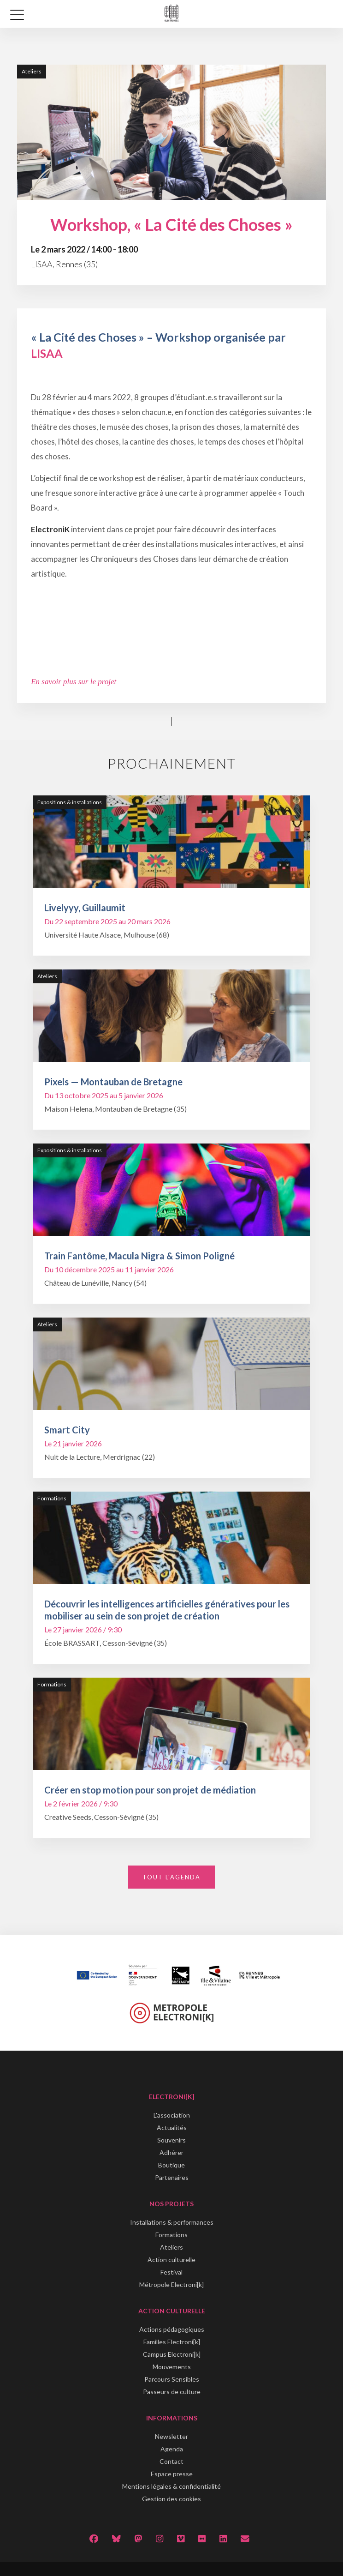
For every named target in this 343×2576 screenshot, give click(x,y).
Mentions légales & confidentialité (171, 2486)
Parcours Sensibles (171, 2379)
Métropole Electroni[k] (171, 2284)
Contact (171, 2461)
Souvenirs (171, 2140)
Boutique (171, 2165)
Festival (171, 2272)
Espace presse (172, 2474)
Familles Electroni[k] (171, 2342)
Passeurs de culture (172, 2391)
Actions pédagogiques (171, 2329)
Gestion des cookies (171, 2499)
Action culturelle (171, 2259)
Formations (171, 2235)
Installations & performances (171, 2222)
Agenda (171, 2449)
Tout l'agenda (171, 1877)
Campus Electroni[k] (172, 2354)
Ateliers (171, 2247)
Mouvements (172, 2367)
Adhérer (171, 2152)
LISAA (47, 353)
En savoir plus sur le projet (73, 681)
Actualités (172, 2127)
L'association (172, 2115)
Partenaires (172, 2177)
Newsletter (171, 2436)
